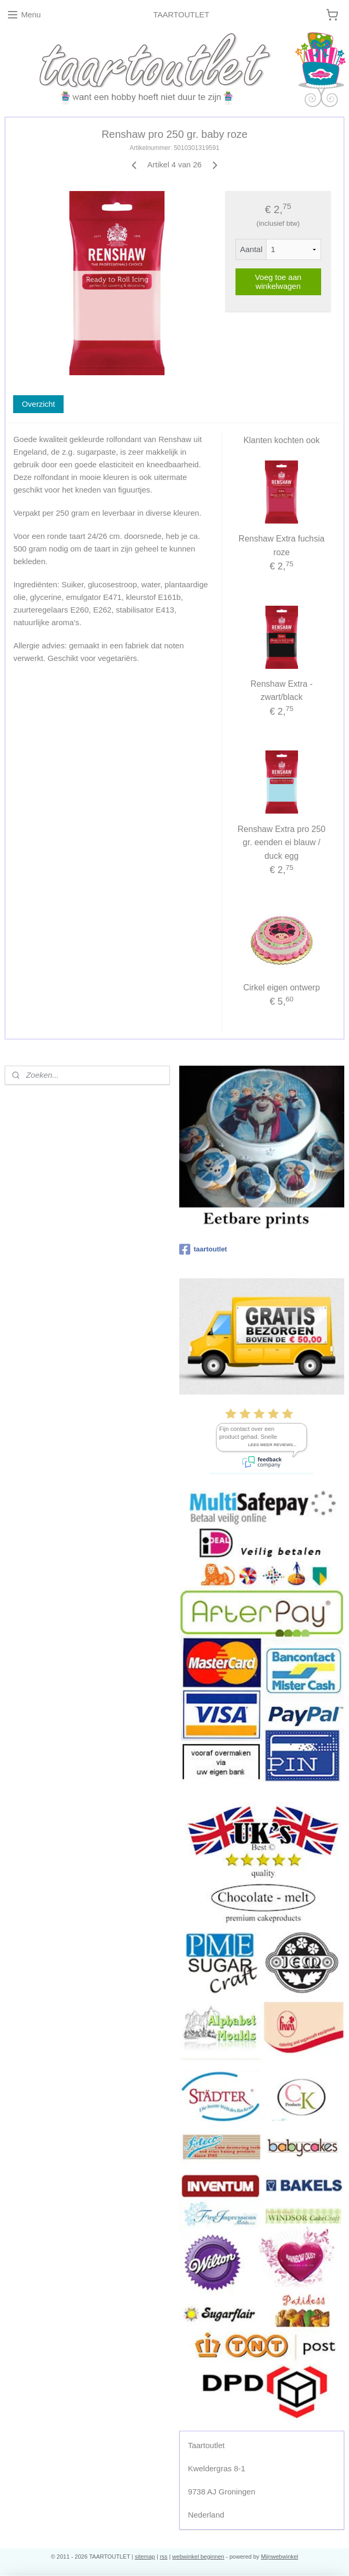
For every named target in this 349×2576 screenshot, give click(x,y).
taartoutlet (203, 1249)
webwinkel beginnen (198, 2556)
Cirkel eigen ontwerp (281, 987)
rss (164, 2556)
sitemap (145, 2556)
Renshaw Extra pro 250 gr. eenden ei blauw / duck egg (281, 842)
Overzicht (38, 403)
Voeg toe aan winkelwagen (278, 281)
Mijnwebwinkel (279, 2556)
